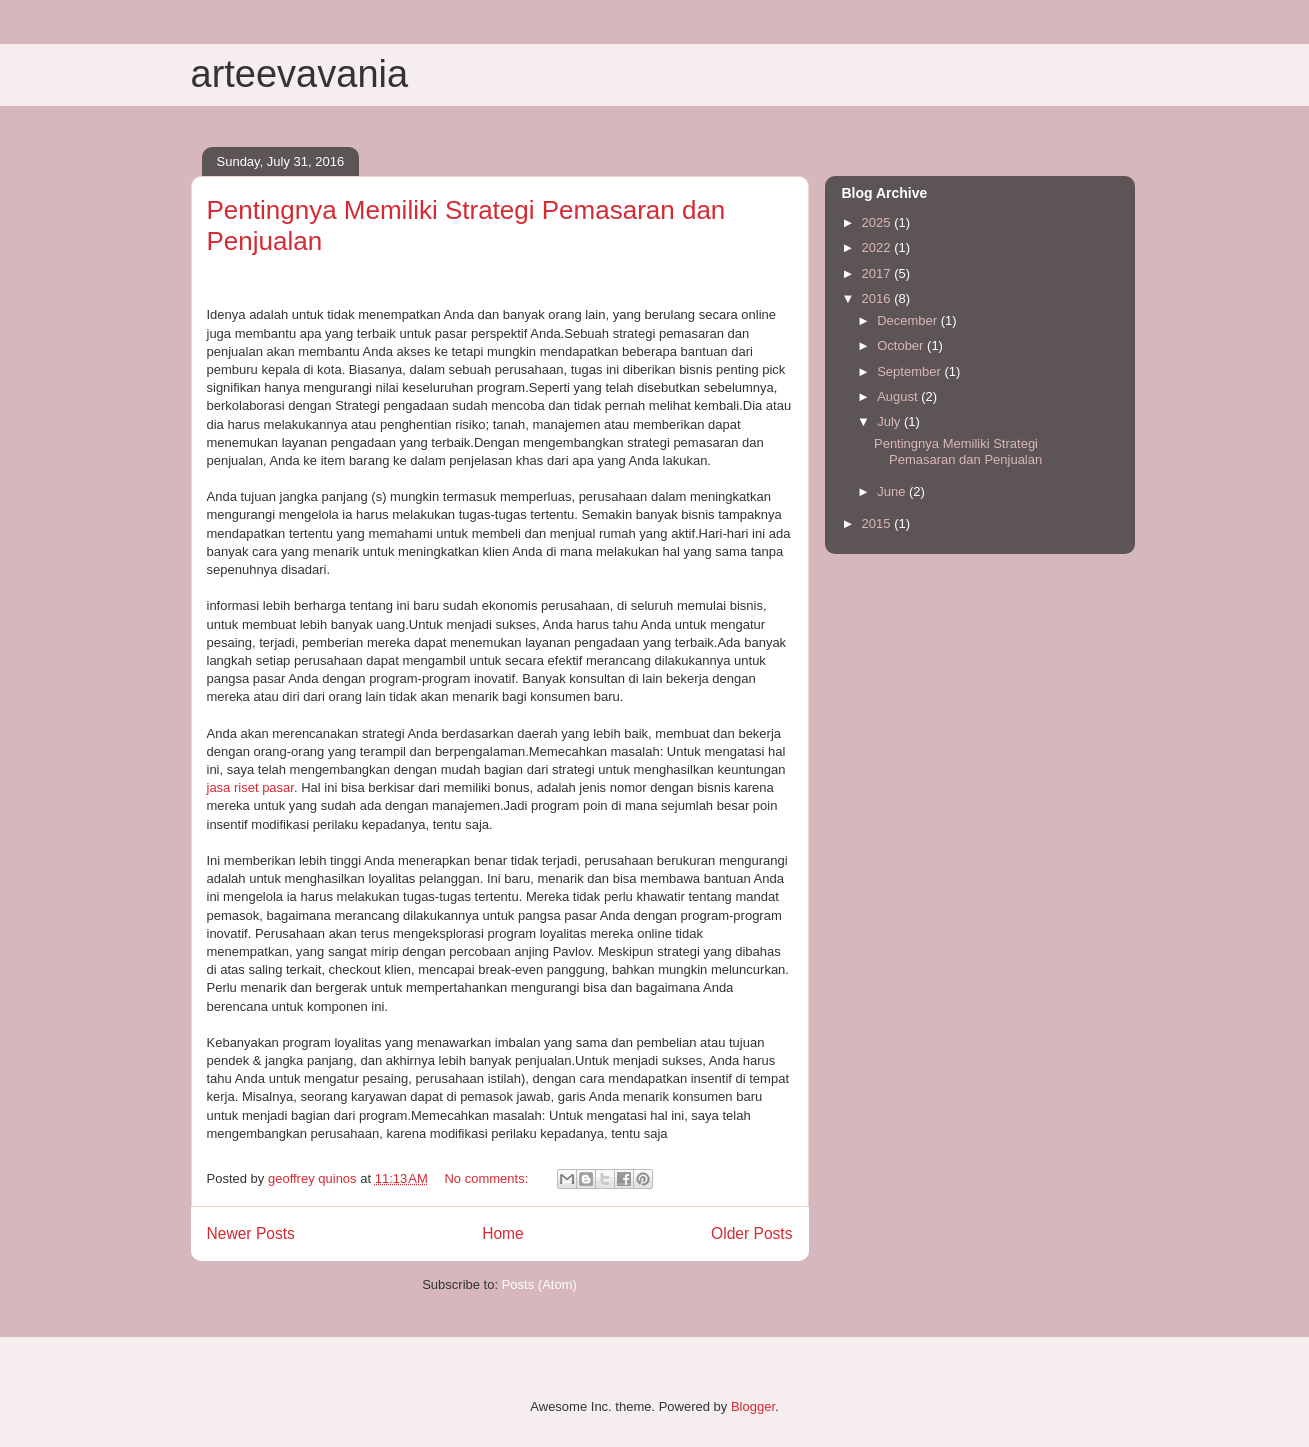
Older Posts (751, 1233)
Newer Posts (251, 1233)
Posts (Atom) (539, 1284)
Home (503, 1233)
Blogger (753, 1406)
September (910, 371)
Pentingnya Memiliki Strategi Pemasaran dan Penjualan (958, 451)
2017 (878, 273)
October (902, 345)
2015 (878, 523)
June (893, 491)
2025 (878, 222)
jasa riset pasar (250, 787)
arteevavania (300, 74)
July (890, 421)
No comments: (487, 1178)
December (909, 320)
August (899, 396)
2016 (878, 298)
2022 (878, 247)
